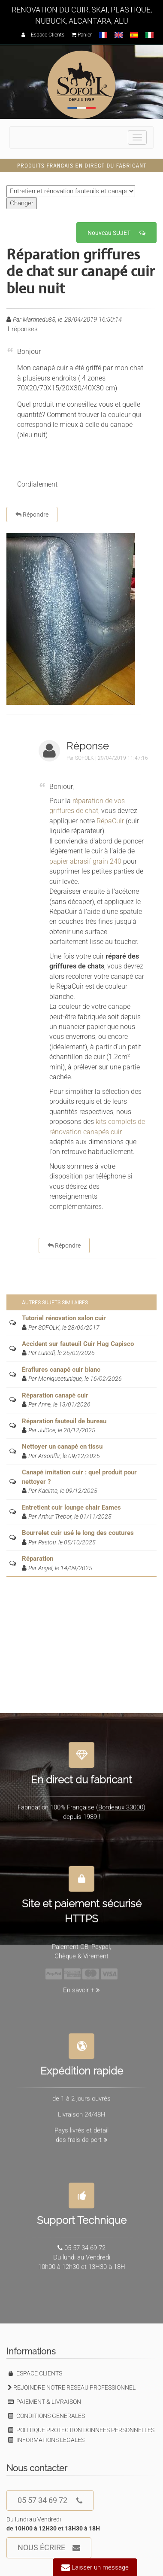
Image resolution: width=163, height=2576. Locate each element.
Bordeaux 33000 (120, 1803)
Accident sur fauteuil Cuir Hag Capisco (78, 1344)
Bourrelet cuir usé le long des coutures (78, 1533)
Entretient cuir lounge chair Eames (71, 1507)
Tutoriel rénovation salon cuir (64, 1318)
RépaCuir (111, 821)
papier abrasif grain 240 (85, 861)
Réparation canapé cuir (55, 1395)
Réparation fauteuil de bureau (64, 1421)
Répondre (31, 514)
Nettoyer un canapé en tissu (62, 1446)
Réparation (37, 1558)
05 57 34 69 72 (50, 2501)
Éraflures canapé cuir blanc (61, 1369)
